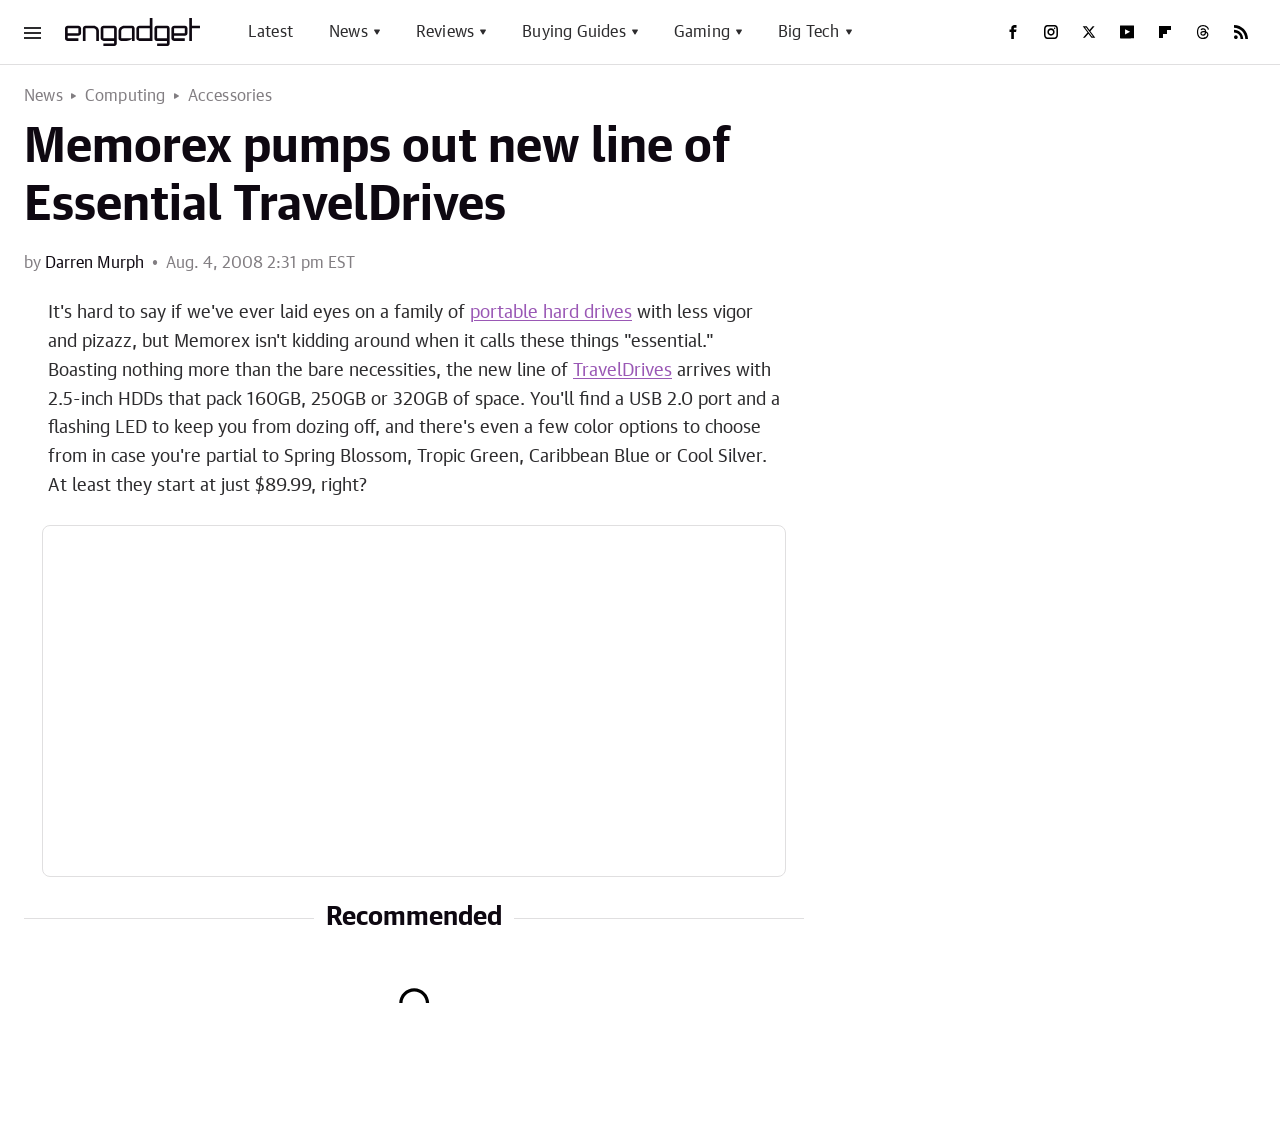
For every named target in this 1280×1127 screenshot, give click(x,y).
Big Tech (809, 32)
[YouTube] (1127, 32)
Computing (125, 96)
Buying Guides (574, 32)
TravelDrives (622, 371)
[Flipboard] (1165, 32)
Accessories (230, 96)
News (348, 32)
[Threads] (1203, 32)
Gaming (702, 32)
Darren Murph (94, 263)
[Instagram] (1051, 32)
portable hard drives (551, 313)
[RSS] (1241, 32)
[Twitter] (1089, 32)
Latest (270, 32)
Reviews (445, 32)
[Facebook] (1013, 32)
